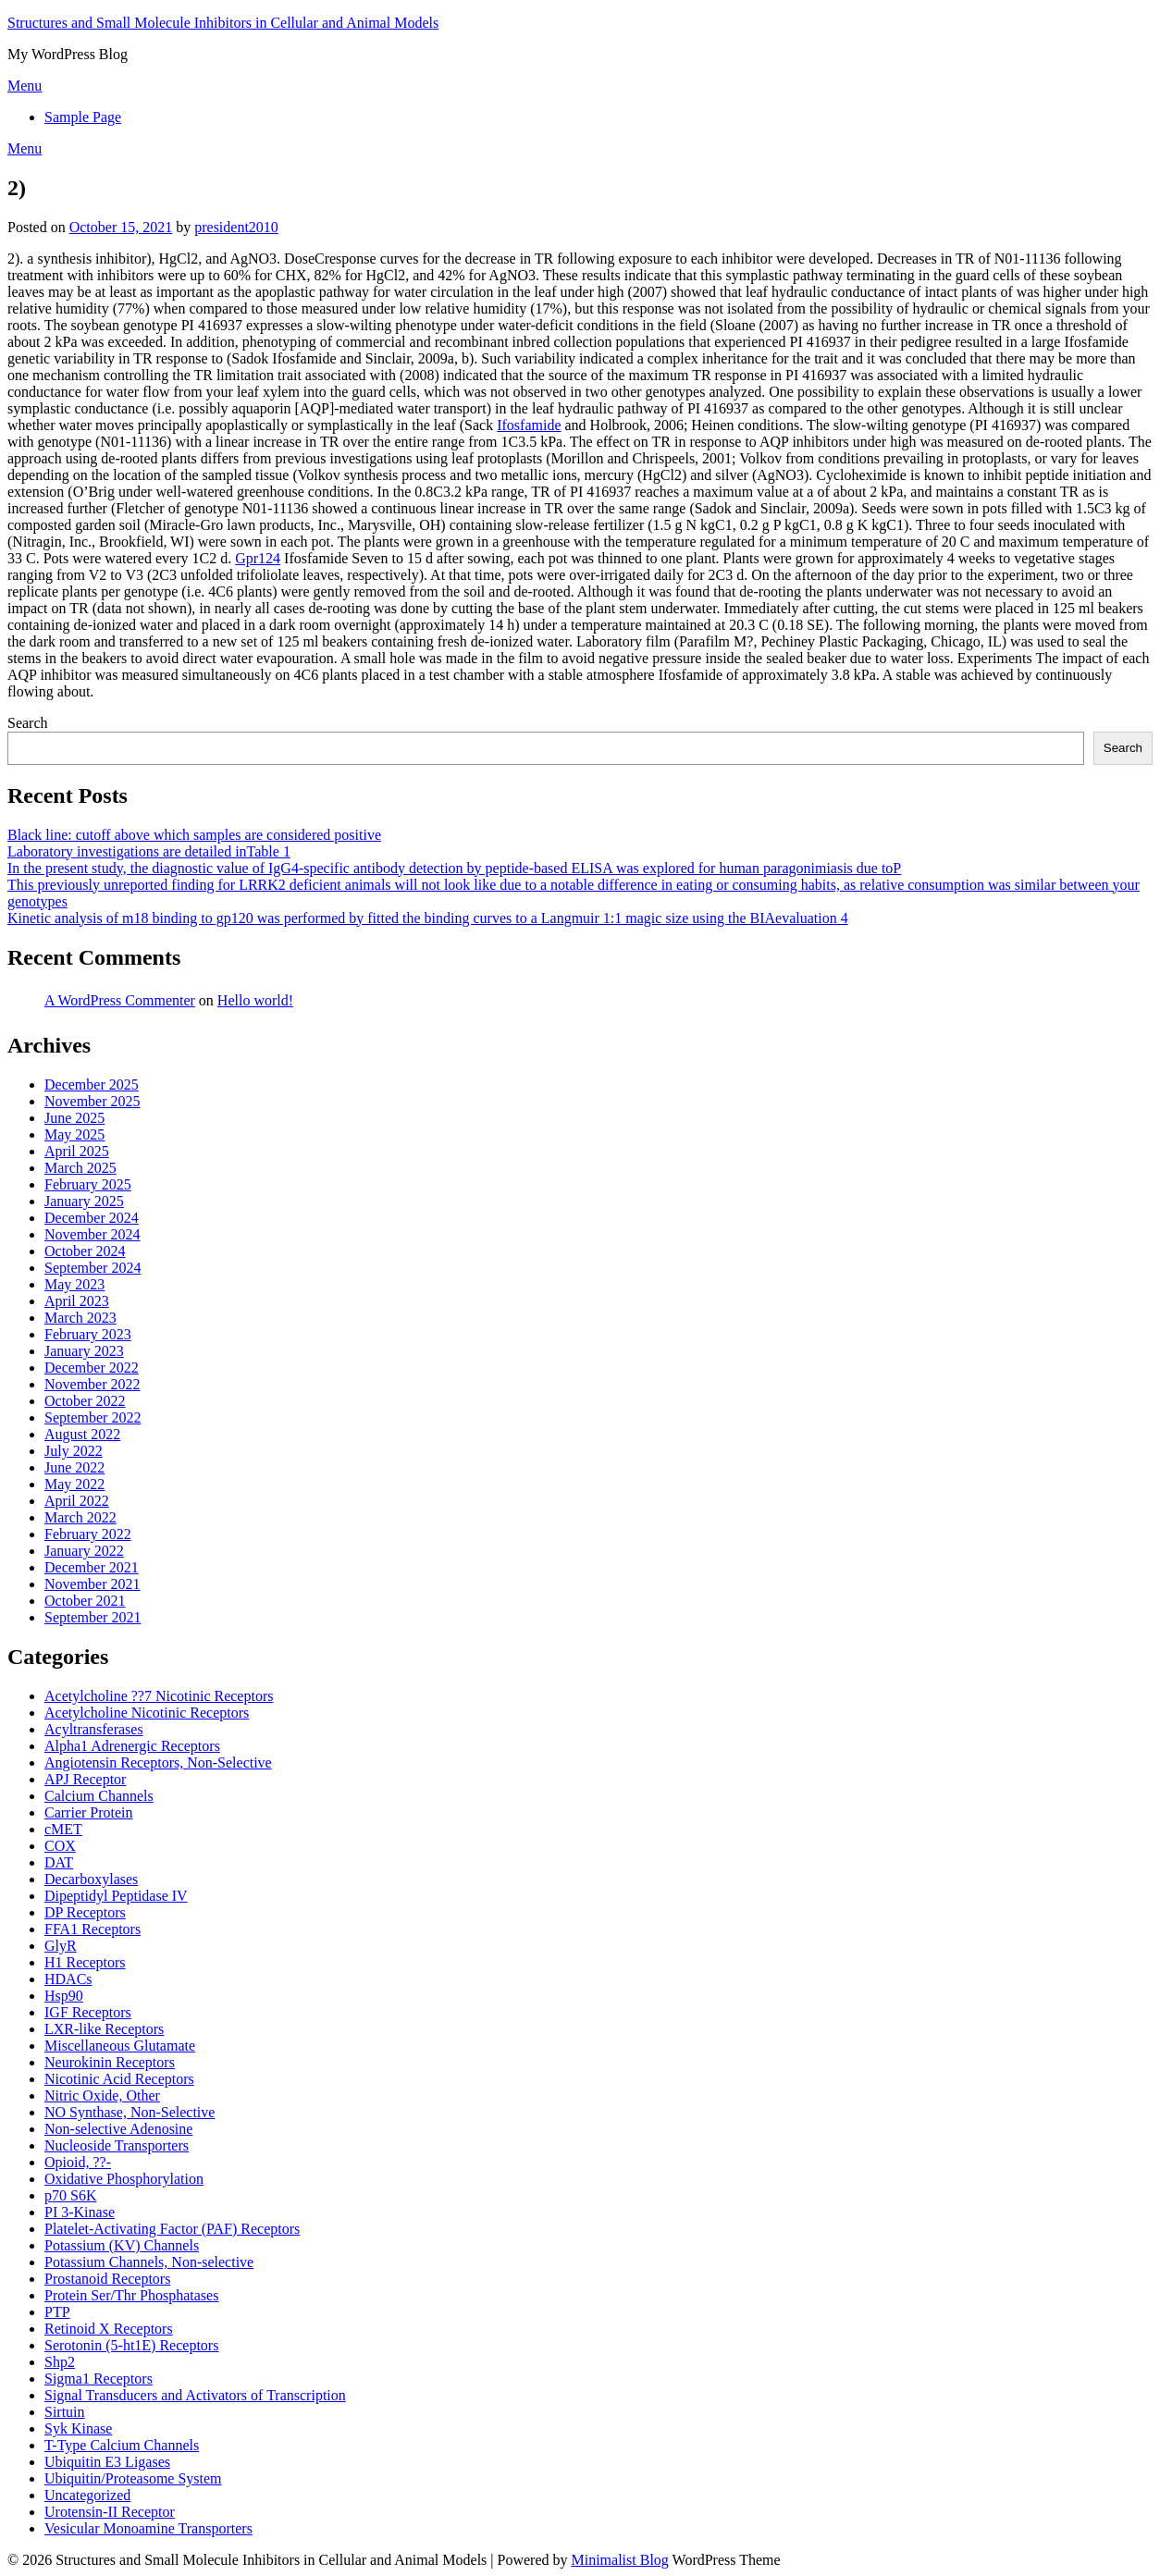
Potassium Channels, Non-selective (148, 2262)
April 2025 (76, 1151)
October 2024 (85, 1251)
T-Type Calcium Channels (121, 2445)
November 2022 (92, 1384)
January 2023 (84, 1351)
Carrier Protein (88, 1812)
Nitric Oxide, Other (102, 2095)
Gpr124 (257, 558)
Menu (24, 85)
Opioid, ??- (77, 2162)
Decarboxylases (91, 1879)
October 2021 (85, 1600)
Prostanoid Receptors (107, 2278)
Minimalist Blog (620, 2560)
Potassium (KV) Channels (121, 2245)
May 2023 (74, 1284)
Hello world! (255, 1000)
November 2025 (92, 1101)
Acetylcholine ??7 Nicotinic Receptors (158, 1696)
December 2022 (91, 1367)
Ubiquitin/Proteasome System (133, 2478)
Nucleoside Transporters (116, 2145)
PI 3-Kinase (79, 2212)
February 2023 (87, 1334)
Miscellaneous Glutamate (119, 2045)
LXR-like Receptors (104, 2029)
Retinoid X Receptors (108, 2328)
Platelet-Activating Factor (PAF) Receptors (172, 2229)
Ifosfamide (529, 425)
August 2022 (82, 1434)
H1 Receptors (85, 1962)
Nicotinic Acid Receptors (119, 2079)
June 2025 (74, 1118)
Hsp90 (63, 1995)
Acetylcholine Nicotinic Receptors (146, 1712)
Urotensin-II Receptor (109, 2512)
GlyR (60, 1946)
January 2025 (84, 1201)
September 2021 (92, 1617)
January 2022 (84, 1551)
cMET (63, 1829)
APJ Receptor (85, 1779)
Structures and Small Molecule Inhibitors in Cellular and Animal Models (222, 23)
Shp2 (59, 2362)
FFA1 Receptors (92, 1929)
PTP (57, 2312)
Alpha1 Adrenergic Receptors (132, 1746)
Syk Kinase (78, 2428)
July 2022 (73, 1451)
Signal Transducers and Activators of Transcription (195, 2395)
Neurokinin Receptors (109, 2062)
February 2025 (87, 1184)
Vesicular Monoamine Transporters (148, 2528)
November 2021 (92, 1584)
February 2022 (87, 1534)
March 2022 (80, 1517)
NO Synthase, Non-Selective (129, 2112)
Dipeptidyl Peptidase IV (116, 1896)
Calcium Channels (99, 1796)
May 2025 (74, 1134)
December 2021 (91, 1567)
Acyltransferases (93, 1729)
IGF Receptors (87, 2012)
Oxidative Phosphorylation (124, 2179)
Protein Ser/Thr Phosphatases (131, 2295)
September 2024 (92, 1268)
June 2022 (74, 1467)
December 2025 (91, 1084)
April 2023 (76, 1301)
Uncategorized (87, 2495)
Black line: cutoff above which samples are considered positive (194, 835)
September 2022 (92, 1417)
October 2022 (85, 1401)
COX (60, 1846)
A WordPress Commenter (119, 1000)
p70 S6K (70, 2195)
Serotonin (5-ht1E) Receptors (131, 2345)
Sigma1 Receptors (98, 2378)
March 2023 (80, 1317)
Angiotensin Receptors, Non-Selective (158, 1762)
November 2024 (92, 1234)
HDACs (68, 1979)
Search (27, 723)
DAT (58, 1862)
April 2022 (76, 1501)
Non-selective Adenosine (118, 2129)
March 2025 (80, 1168)
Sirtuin (64, 2412)
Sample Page (82, 117)
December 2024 (91, 1218)
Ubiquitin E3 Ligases (107, 2462)
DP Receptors (85, 1912)
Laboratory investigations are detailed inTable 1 (148, 851)
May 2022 (74, 1484)
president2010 (236, 227)
